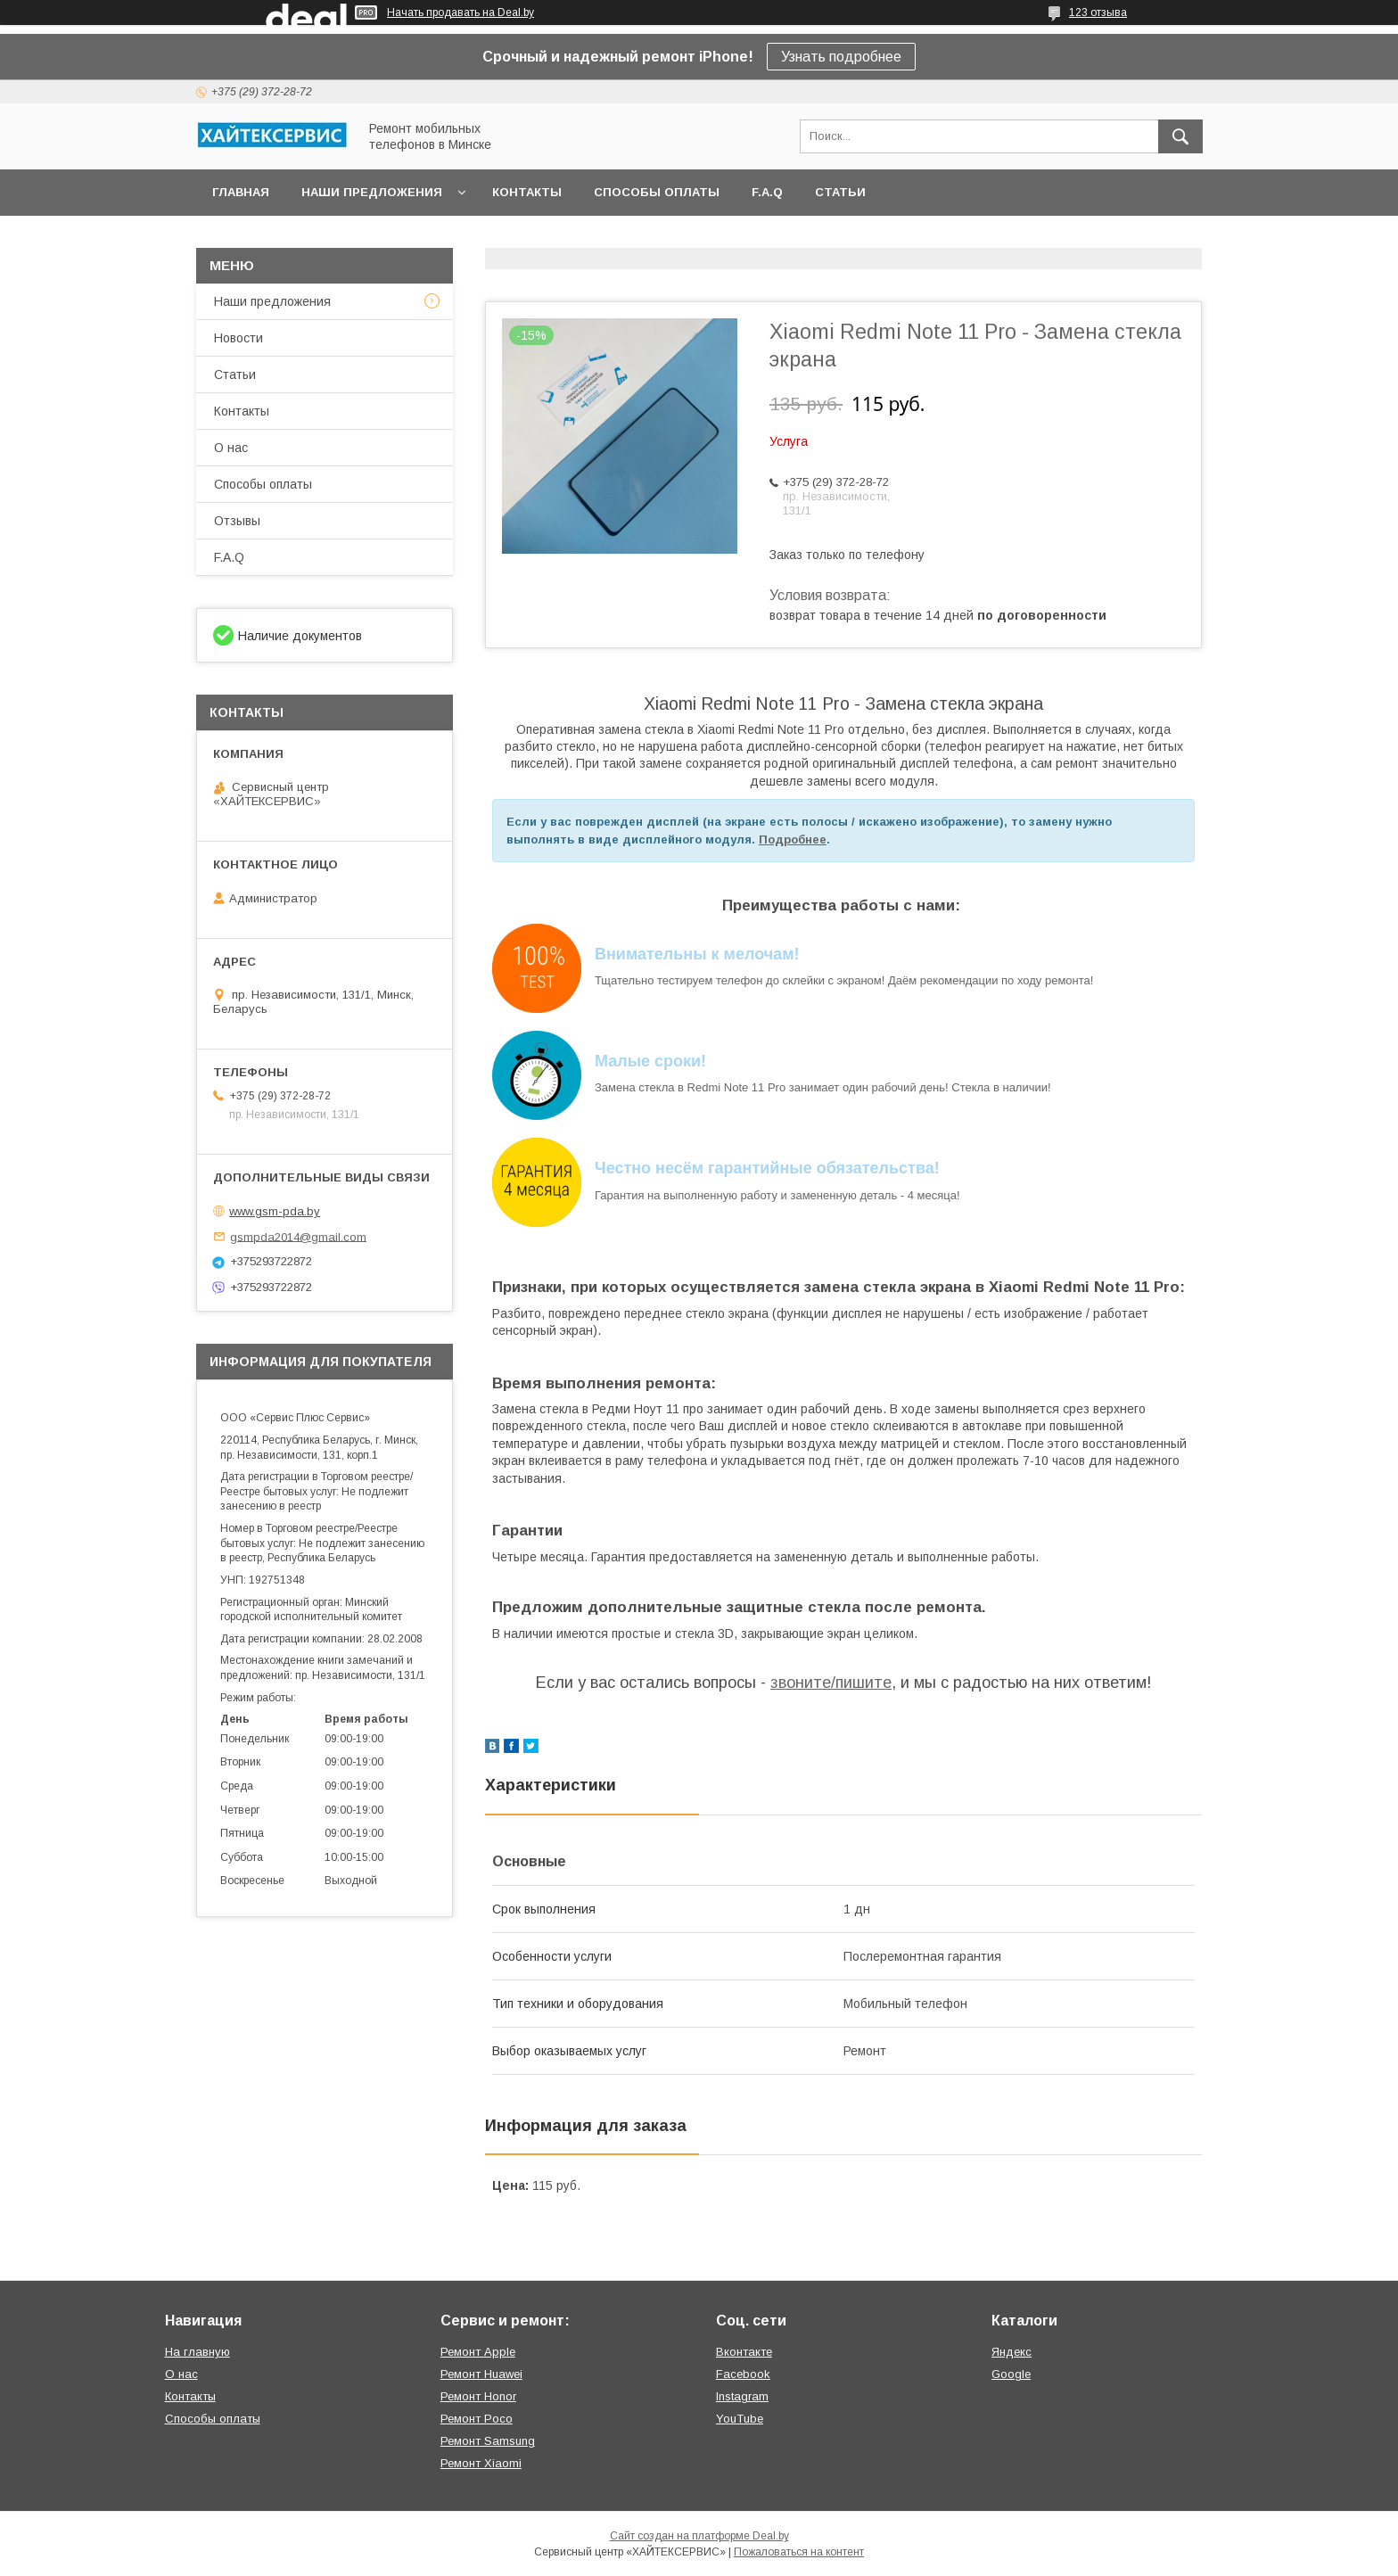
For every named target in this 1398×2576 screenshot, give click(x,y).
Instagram (742, 2396)
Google (1011, 2374)
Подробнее (792, 839)
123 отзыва (1098, 12)
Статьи (840, 192)
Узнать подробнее (841, 56)
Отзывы (237, 521)
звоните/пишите (831, 1682)
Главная (240, 192)
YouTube (739, 2418)
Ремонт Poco (476, 2418)
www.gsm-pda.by (274, 1211)
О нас (231, 447)
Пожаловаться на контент (799, 2552)
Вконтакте (744, 2351)
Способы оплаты (657, 192)
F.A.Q (767, 192)
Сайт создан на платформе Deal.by (699, 2536)
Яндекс (1011, 2351)
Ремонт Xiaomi (481, 2463)
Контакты (527, 192)
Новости (238, 338)
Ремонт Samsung (487, 2441)
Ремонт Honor (478, 2396)
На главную (197, 2351)
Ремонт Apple (477, 2351)
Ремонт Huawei (481, 2374)
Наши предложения (371, 192)
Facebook (743, 2374)
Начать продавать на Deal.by (460, 12)
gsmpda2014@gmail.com (298, 1236)
